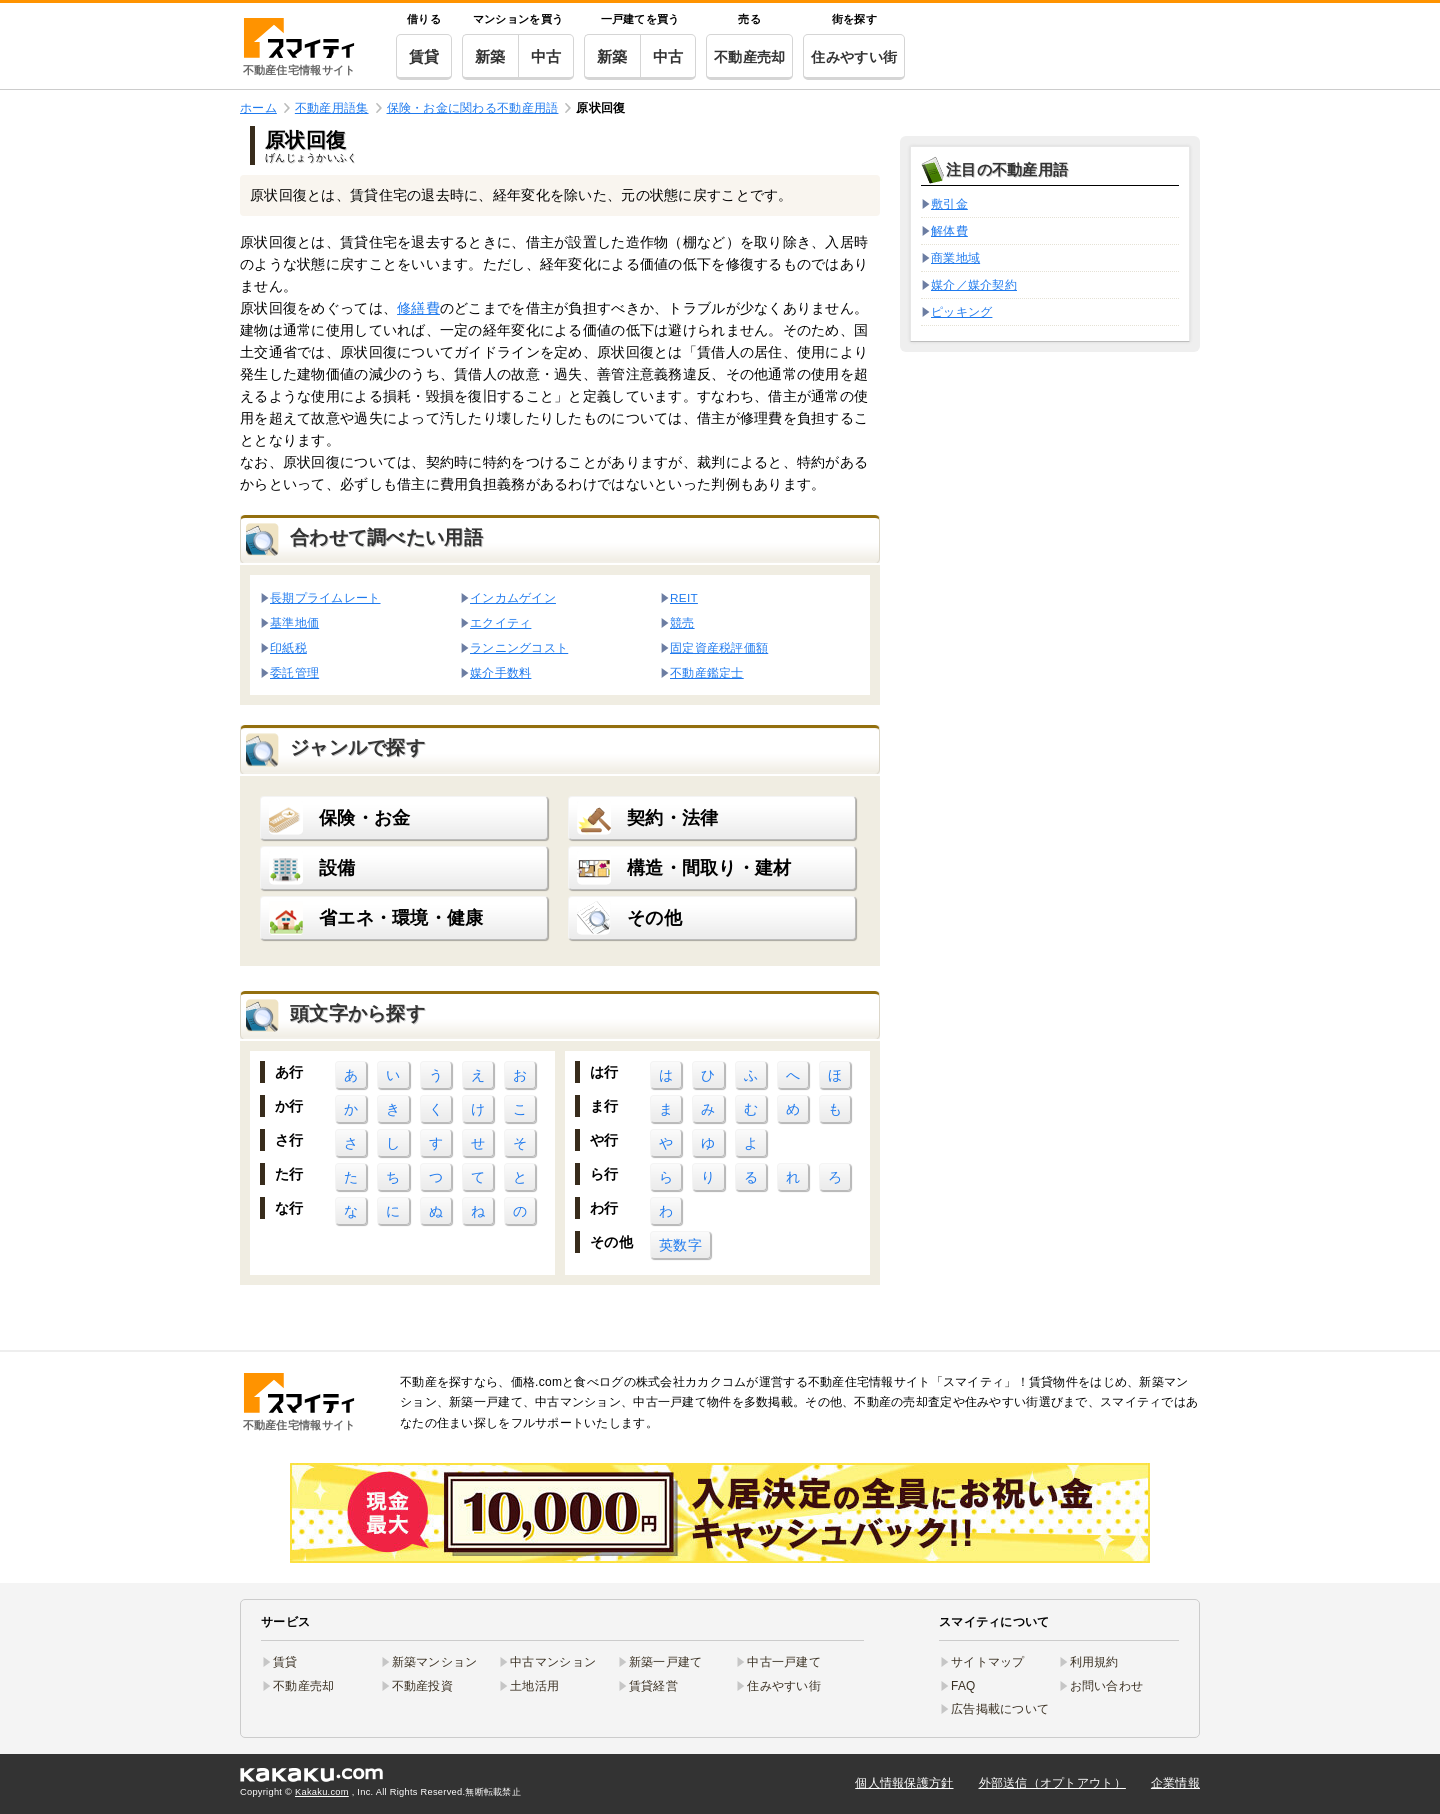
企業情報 (1175, 1783)
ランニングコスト (519, 647)
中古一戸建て (784, 1662)
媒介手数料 (500, 672)
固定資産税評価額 (719, 647)
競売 (682, 622)
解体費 (949, 231)
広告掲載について (1000, 1709)
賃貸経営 (653, 1686)
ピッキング (961, 312)
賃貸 (424, 56)
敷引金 (949, 204)
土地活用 (534, 1686)
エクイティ (500, 622)
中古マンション (553, 1662)
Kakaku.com (322, 1792)
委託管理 (294, 672)
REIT (684, 597)
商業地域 (955, 258)
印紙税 (288, 647)
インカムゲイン (513, 597)
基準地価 (294, 622)
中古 (546, 56)
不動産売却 (749, 57)
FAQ (963, 1686)
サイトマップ (988, 1662)
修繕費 (418, 308)
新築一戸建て (666, 1662)
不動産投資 (422, 1686)
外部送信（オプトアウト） (1052, 1783)
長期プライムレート (325, 597)
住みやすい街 (854, 57)
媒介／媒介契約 (974, 285)
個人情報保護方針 (904, 1783)
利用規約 (1094, 1662)
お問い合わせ (1107, 1686)
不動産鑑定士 (707, 672)
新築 (490, 56)
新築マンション (435, 1662)
